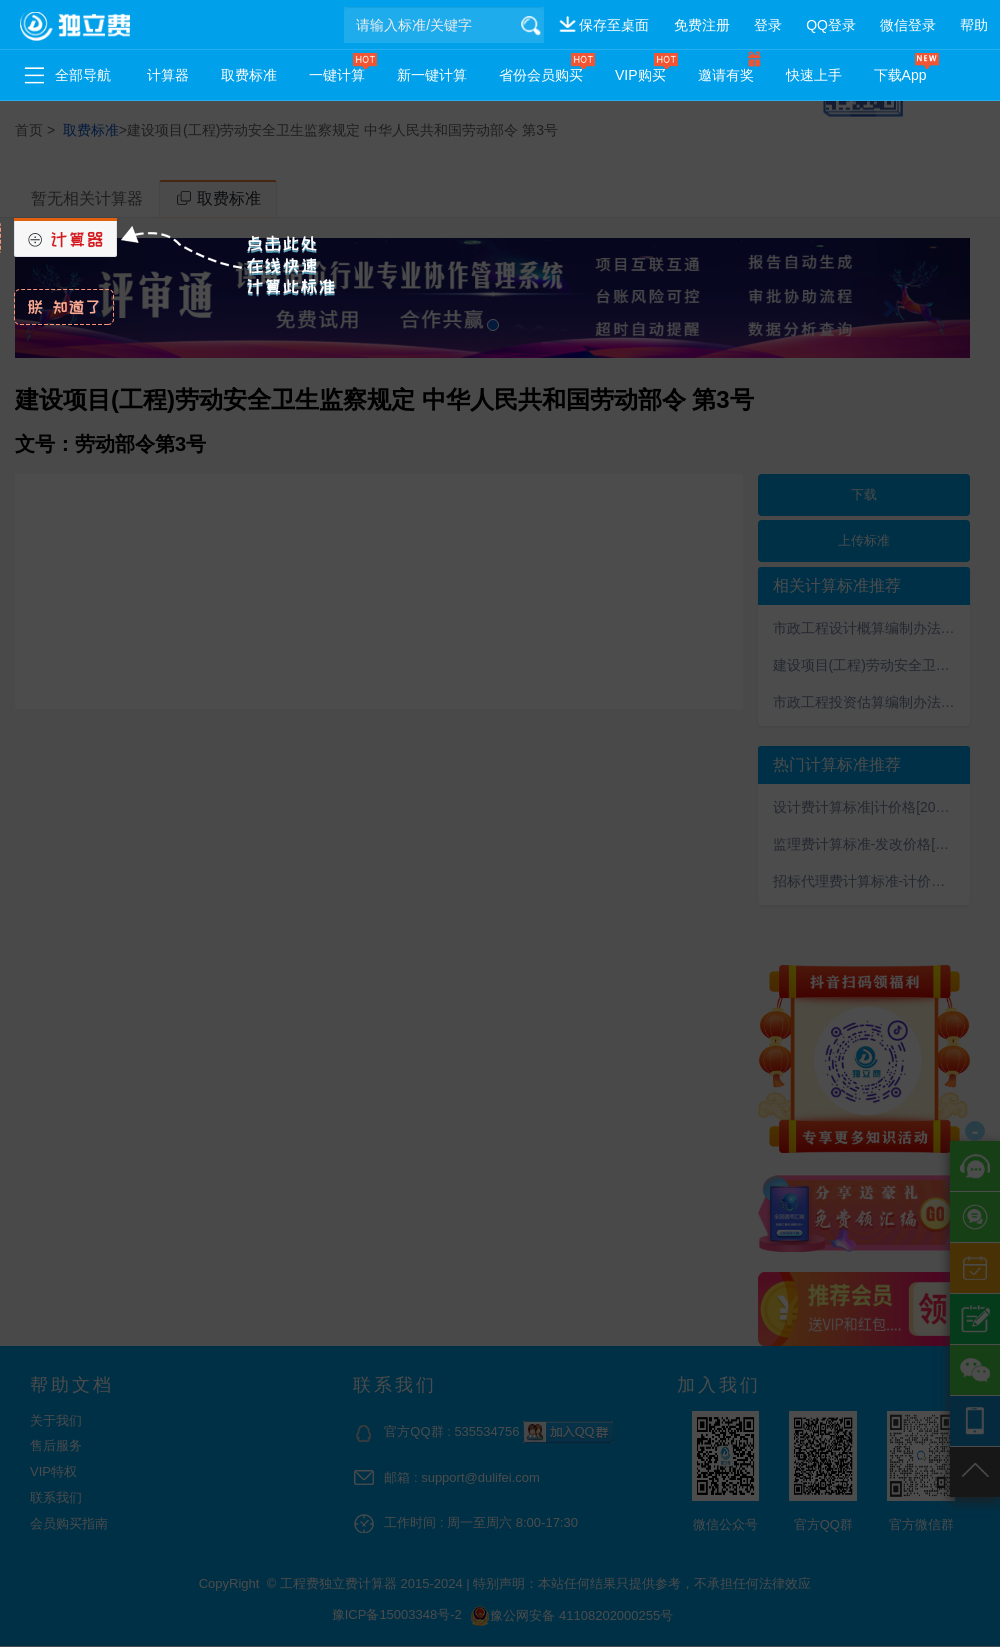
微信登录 (908, 25)
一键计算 (337, 75)
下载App (900, 75)
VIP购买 (640, 75)
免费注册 (702, 25)
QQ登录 (831, 25)
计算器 (168, 75)
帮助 (974, 25)
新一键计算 (432, 75)
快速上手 (814, 75)
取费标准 (249, 75)
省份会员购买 (541, 75)
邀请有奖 (726, 75)
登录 (768, 25)
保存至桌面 (614, 25)
